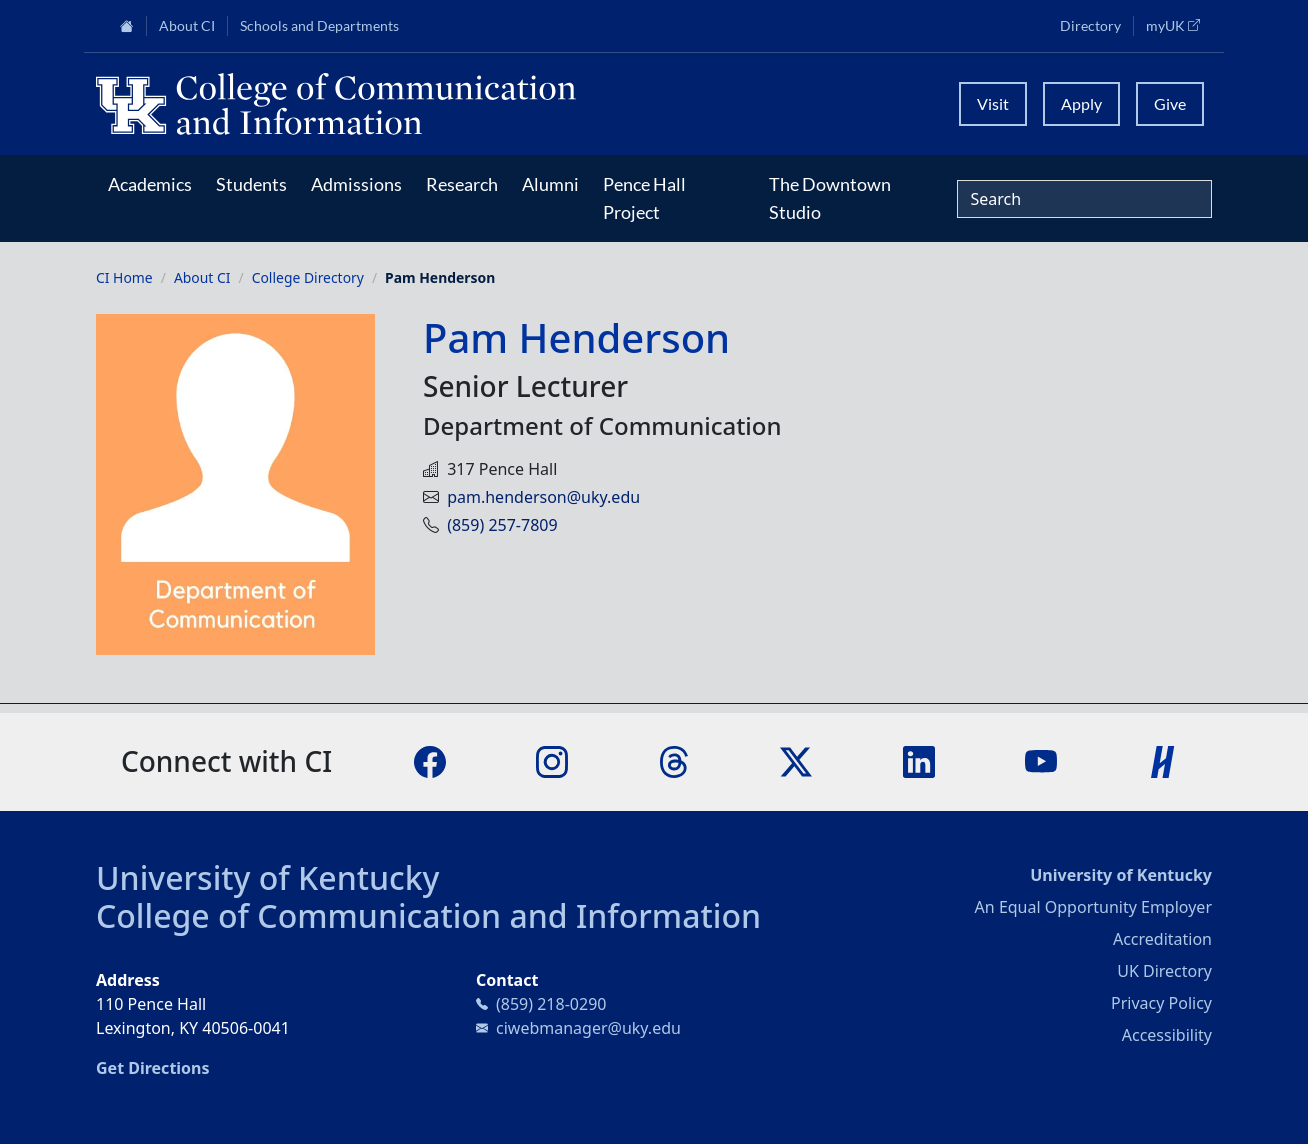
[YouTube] (1041, 760)
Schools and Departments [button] (319, 26)
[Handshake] (1163, 760)
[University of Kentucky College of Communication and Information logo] (514, 104)
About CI (202, 277)
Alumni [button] (550, 184)
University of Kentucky (268, 877)
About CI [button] (187, 26)
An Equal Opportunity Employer (1093, 907)
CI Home (124, 277)
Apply (1081, 103)
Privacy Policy (1161, 1003)
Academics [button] (150, 184)
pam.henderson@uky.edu (543, 497)
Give (1170, 103)
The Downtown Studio (830, 198)
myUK (1179, 25)
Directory (1090, 26)
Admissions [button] (356, 184)
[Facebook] (430, 760)
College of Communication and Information (428, 915)
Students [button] (251, 184)
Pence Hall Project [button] (644, 198)
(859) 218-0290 (551, 1004)
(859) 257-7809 (502, 525)
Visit (993, 103)
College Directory (308, 277)
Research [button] (462, 184)
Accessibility (1167, 1035)
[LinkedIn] (919, 760)
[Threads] (674, 760)
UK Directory (1164, 971)
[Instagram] (552, 760)
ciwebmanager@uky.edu (588, 1028)
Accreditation (1162, 939)
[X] (796, 760)
